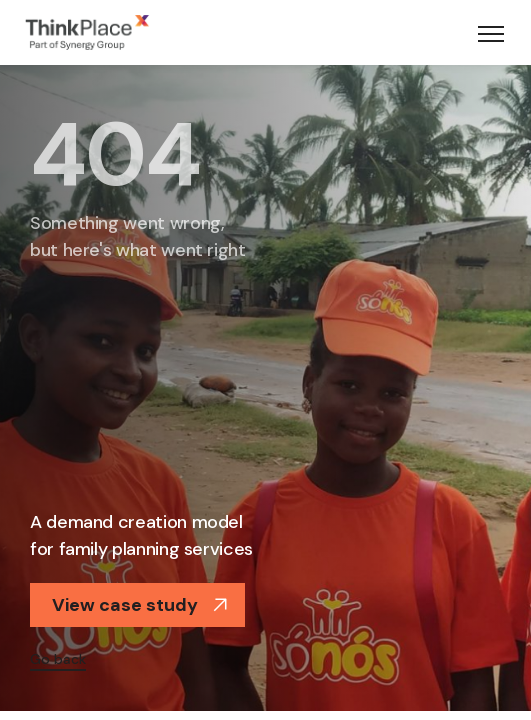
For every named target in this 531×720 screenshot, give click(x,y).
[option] (265, 385)
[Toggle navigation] (491, 33)
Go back (58, 659)
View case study (140, 605)
